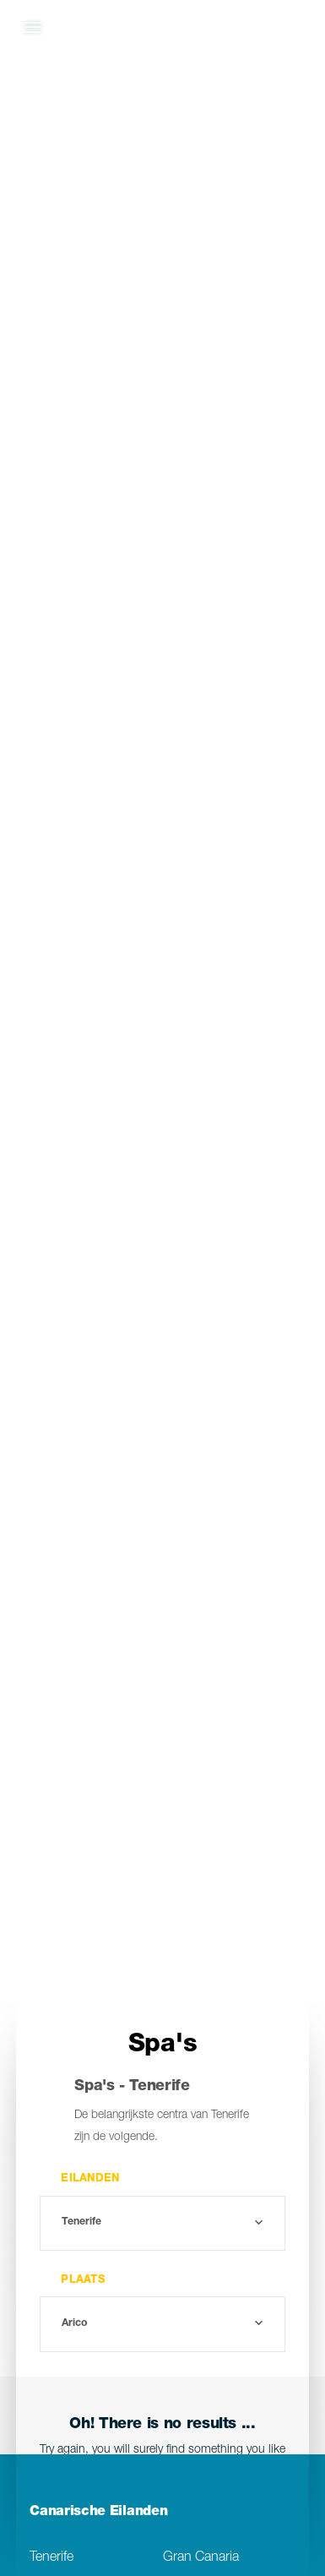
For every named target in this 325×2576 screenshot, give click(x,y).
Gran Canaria (201, 2558)
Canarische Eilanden (98, 2512)
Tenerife (51, 2558)
